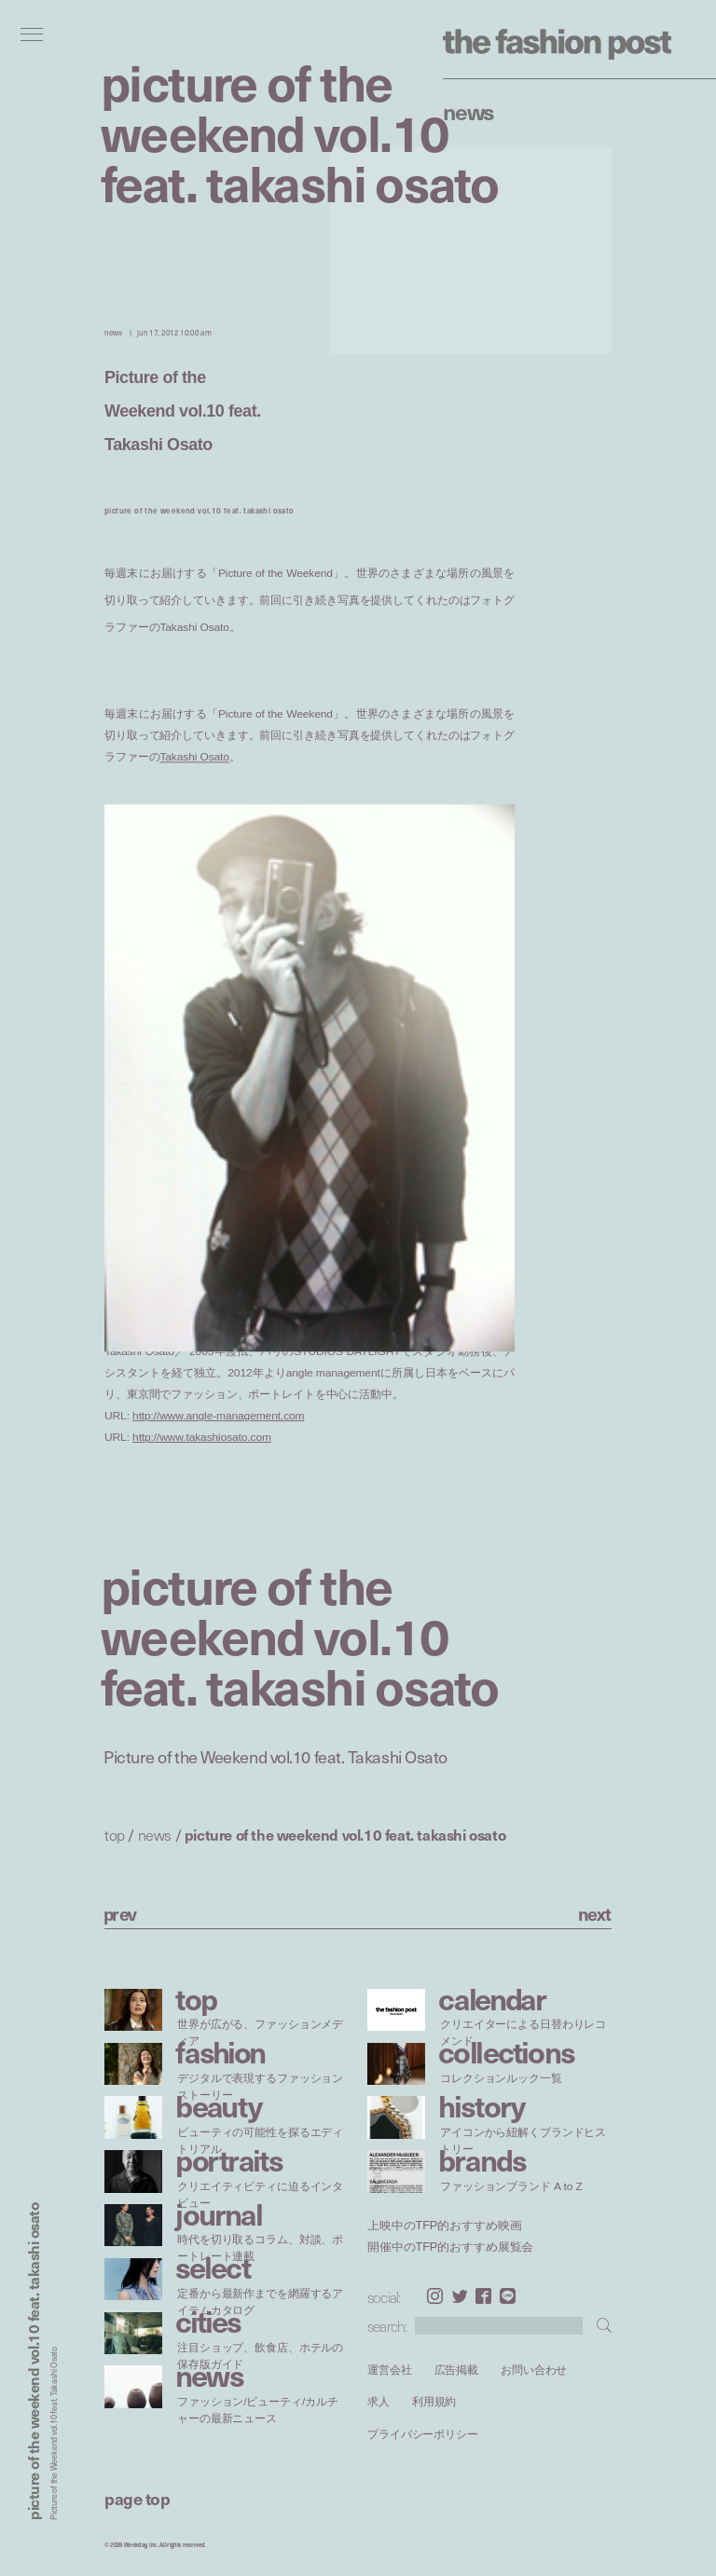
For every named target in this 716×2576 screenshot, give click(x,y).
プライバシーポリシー (422, 2434)
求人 (378, 2402)
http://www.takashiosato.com (201, 1438)
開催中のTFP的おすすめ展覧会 (450, 2246)
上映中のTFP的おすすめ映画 (444, 2225)
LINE (508, 2296)
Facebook (483, 2296)
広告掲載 (456, 2370)
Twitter (460, 2296)
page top (137, 2498)
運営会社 (389, 2370)
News (468, 111)
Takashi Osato (193, 757)
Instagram (435, 2296)
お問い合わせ (534, 2370)
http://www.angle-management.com (218, 1416)
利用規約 (434, 2402)
